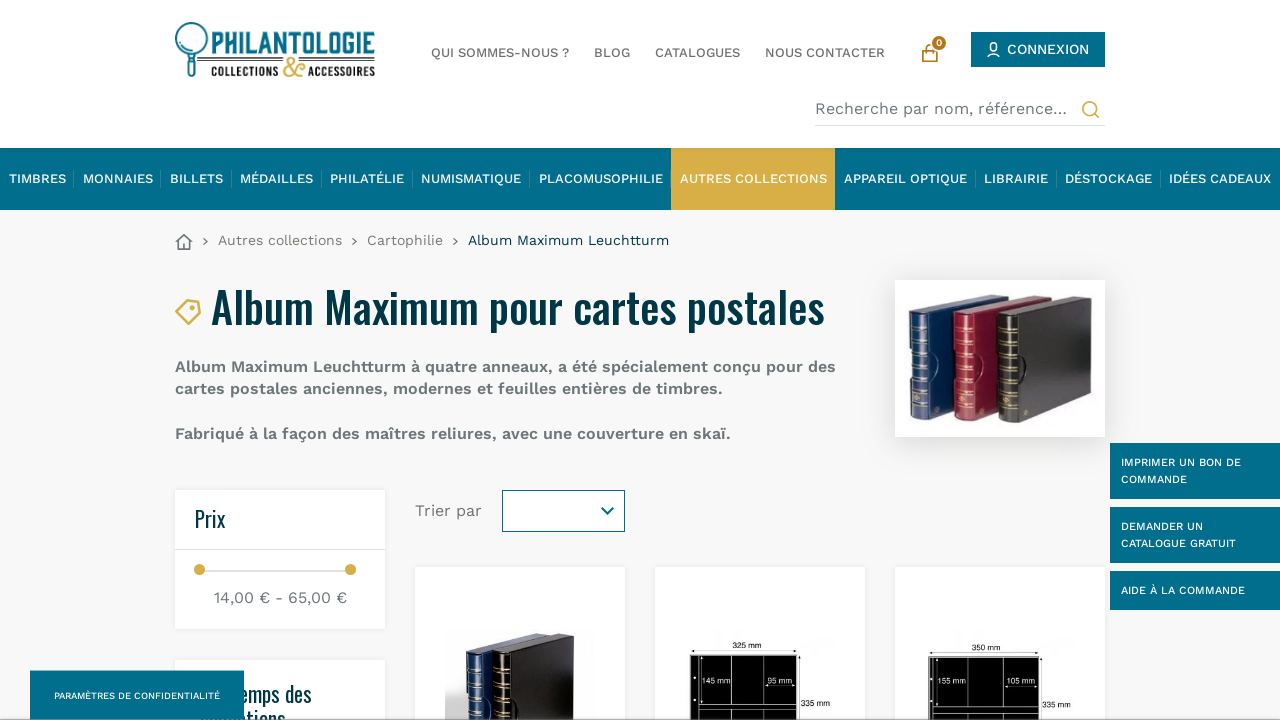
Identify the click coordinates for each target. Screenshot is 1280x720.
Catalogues (697, 52)
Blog (612, 52)
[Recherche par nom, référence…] (960, 109)
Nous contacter (825, 52)
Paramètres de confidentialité (137, 695)
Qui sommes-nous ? (500, 52)
